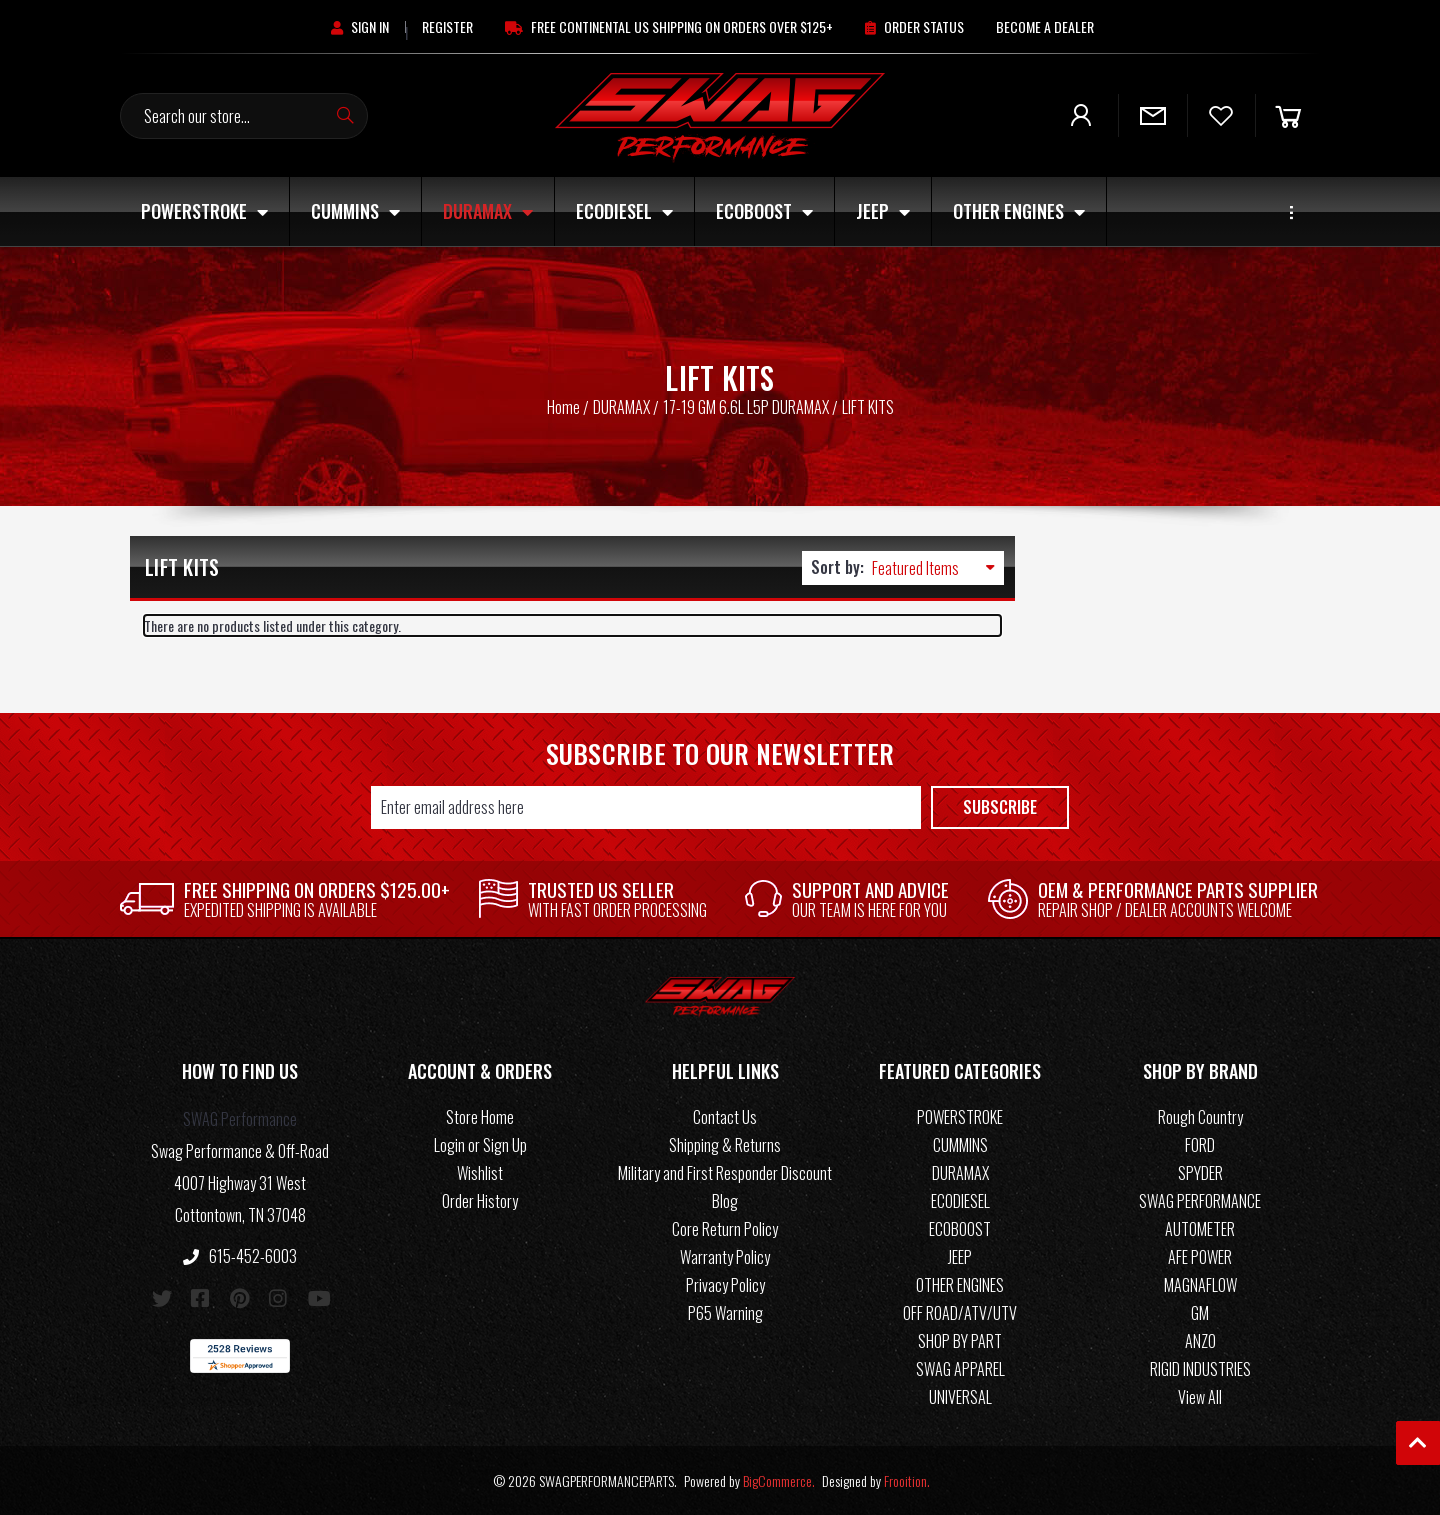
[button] (240, 1075)
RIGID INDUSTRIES (1200, 1369)
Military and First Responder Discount (725, 1173)
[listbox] (938, 568)
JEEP (883, 211)
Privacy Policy (725, 1285)
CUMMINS (355, 211)
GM (1200, 1313)
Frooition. (907, 1480)
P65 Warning (725, 1313)
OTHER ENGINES (1019, 211)
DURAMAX (488, 211)
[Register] (447, 26)
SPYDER (1200, 1173)
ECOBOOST (764, 211)
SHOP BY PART (960, 1341)
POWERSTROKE (204, 211)
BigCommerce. (779, 1480)
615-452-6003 (240, 1256)
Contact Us (725, 1117)
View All (1200, 1397)
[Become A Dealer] (1045, 26)
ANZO (1200, 1341)
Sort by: (837, 567)
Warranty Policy (725, 1257)
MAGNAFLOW (1200, 1285)
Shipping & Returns (725, 1145)
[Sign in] (360, 26)
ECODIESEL (624, 211)
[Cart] (1288, 115)
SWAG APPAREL (960, 1369)
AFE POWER (1200, 1257)
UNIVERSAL (960, 1397)
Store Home (480, 1117)
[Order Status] (914, 26)
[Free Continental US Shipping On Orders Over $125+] (669, 26)
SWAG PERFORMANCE (1200, 1201)
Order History (480, 1201)
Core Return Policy (725, 1229)
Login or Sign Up (480, 1145)
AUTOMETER (1200, 1229)
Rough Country (1200, 1117)
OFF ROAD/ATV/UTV (960, 1313)
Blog (725, 1201)
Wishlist (480, 1173)
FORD (1200, 1145)
